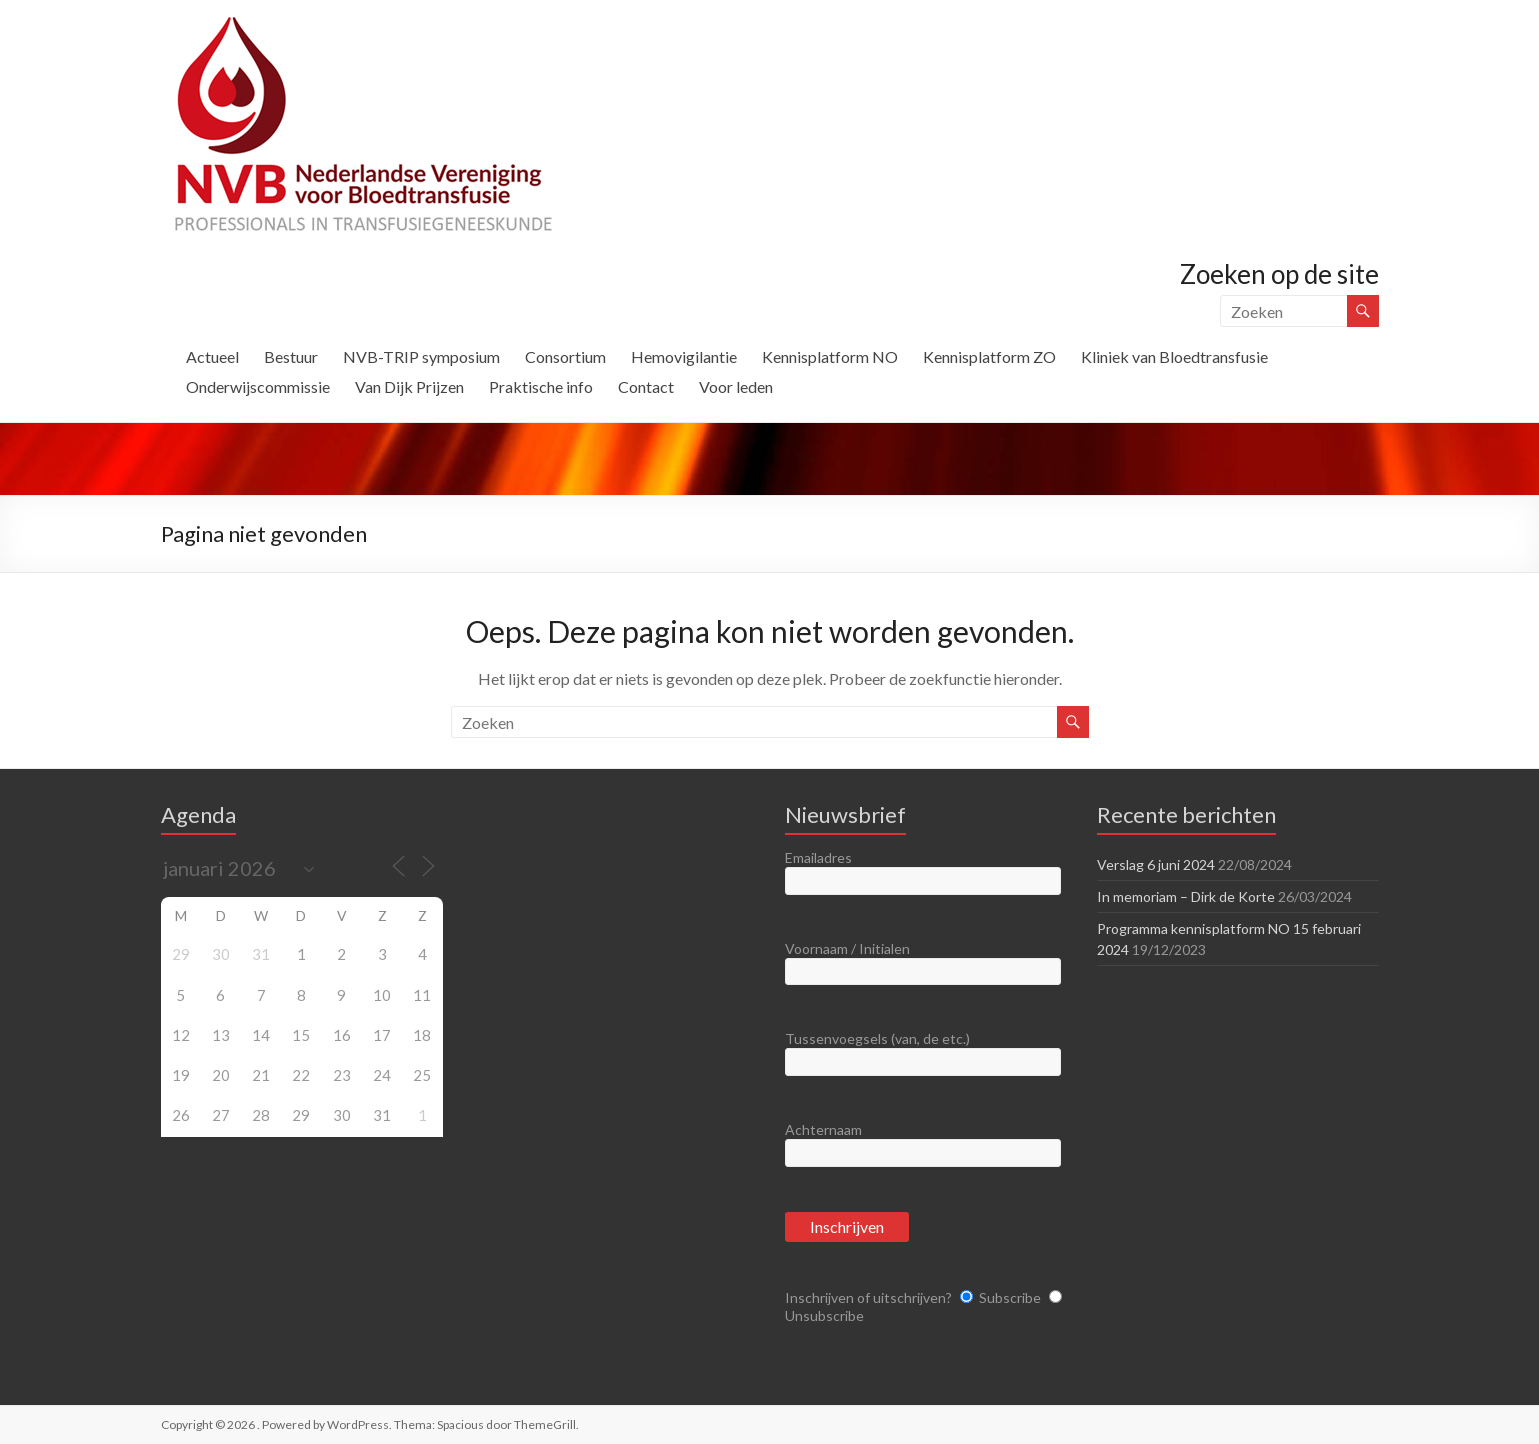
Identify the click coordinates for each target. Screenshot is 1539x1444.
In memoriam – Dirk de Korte (1186, 896)
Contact (646, 386)
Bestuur (291, 356)
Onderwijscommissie (258, 386)
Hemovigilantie (684, 356)
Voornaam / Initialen (847, 948)
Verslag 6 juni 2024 (1156, 864)
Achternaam (823, 1129)
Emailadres (818, 857)
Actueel (212, 356)
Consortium (565, 356)
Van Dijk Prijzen (409, 386)
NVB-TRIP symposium (421, 356)
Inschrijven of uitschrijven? (868, 1297)
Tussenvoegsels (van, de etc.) (877, 1038)
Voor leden (736, 386)
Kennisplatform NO (830, 356)
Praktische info (541, 386)
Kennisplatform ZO (989, 356)
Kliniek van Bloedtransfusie (1174, 356)
